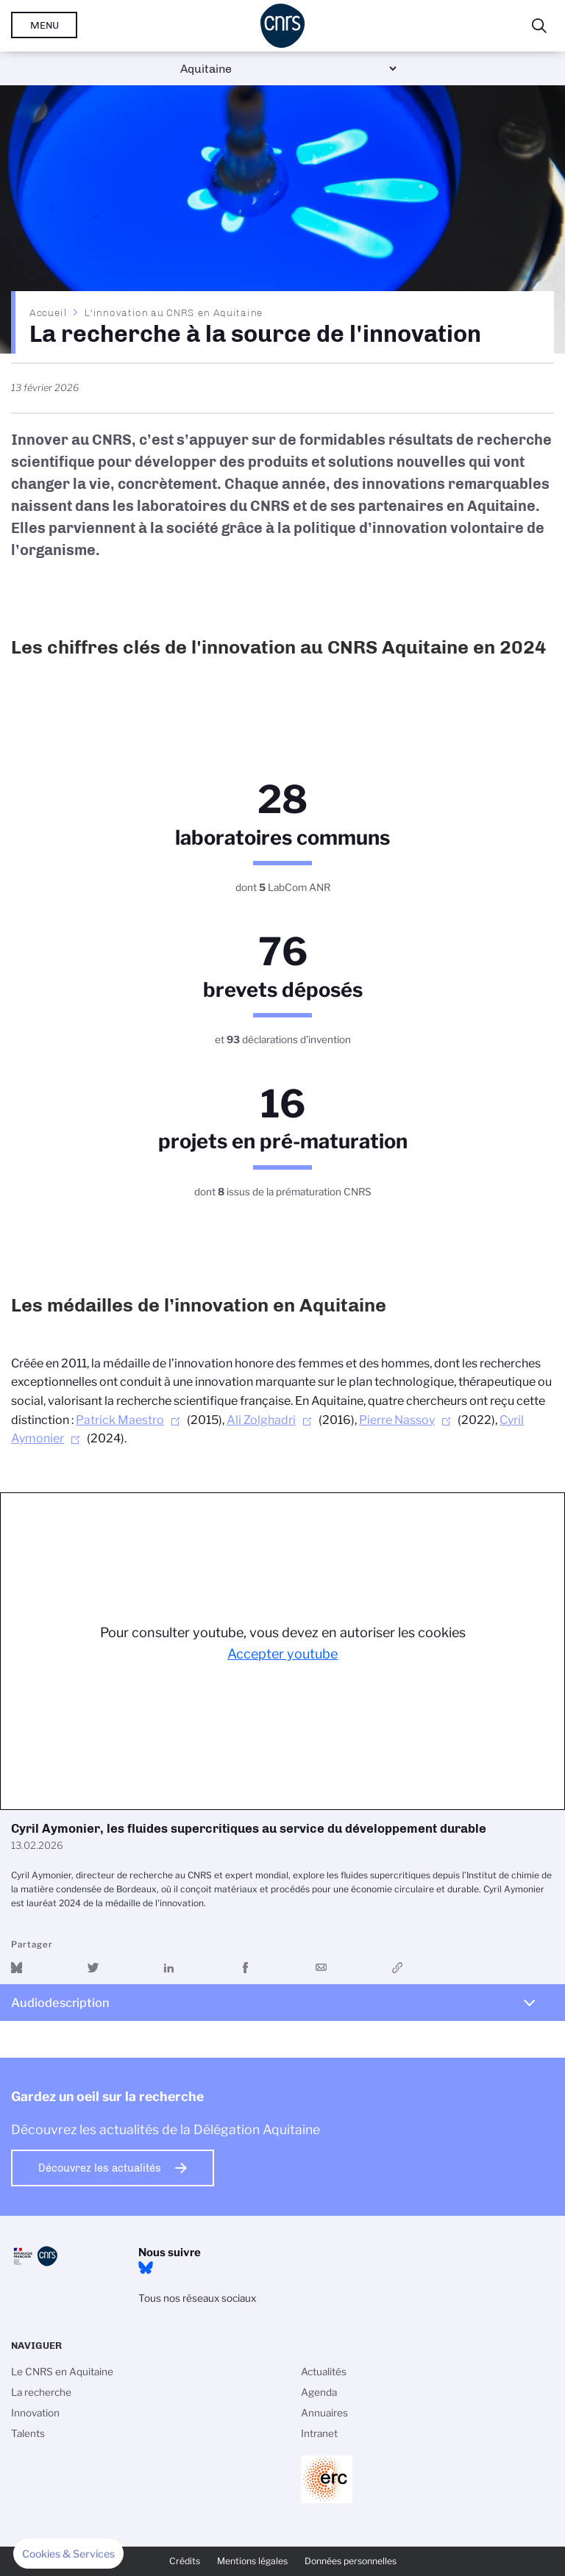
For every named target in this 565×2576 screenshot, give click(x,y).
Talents (28, 2433)
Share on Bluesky (16, 1967)
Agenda (319, 2392)
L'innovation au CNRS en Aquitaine (174, 312)
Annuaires (324, 2413)
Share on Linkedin (168, 1967)
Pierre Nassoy (397, 1420)
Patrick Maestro (120, 1420)
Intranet (319, 2433)
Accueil (48, 312)
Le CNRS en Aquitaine (62, 2372)
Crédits (184, 2560)
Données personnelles (351, 2560)
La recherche (41, 2392)
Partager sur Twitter (93, 1967)
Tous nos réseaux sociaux (197, 2298)
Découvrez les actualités (99, 2168)
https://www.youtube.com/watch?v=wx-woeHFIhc (397, 1967)
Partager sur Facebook (245, 1967)
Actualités (324, 2372)
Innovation (35, 2413)
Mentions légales (252, 2560)
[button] (68, 2554)
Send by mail (321, 1967)
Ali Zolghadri (261, 1420)
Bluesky (146, 2268)
